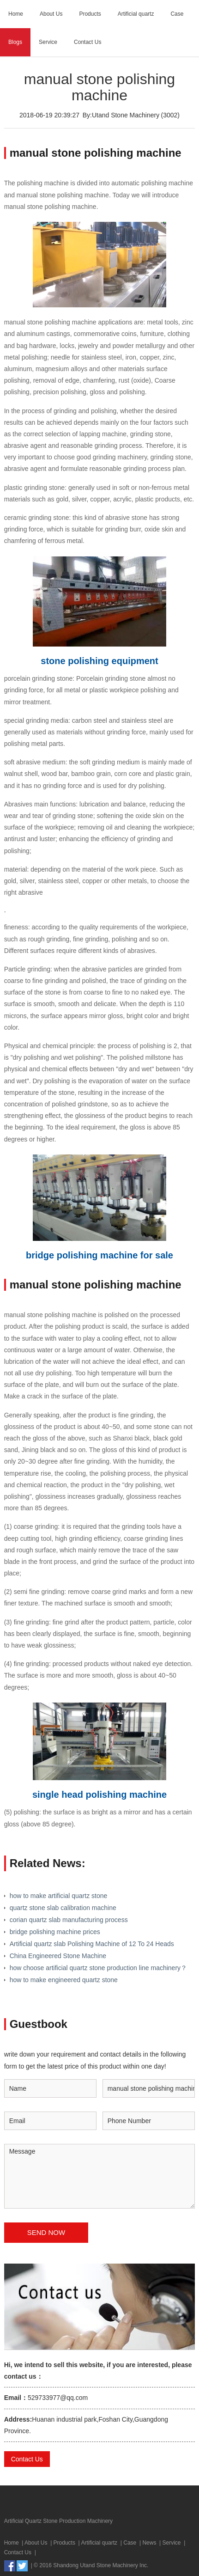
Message (99, 2176)
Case (176, 14)
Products (90, 14)
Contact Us (87, 42)
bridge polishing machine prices (55, 1931)
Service (48, 42)
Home (15, 14)
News (149, 2542)
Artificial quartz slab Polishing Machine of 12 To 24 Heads (92, 1943)
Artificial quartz (136, 14)
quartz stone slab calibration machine (63, 1907)
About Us (51, 14)
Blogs (15, 42)
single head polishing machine (99, 1794)
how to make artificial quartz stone (59, 1895)
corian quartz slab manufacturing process (69, 1919)
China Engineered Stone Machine (58, 1955)
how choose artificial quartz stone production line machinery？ (98, 1968)
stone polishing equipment (99, 661)
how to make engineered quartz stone (64, 1980)
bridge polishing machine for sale (99, 1255)
